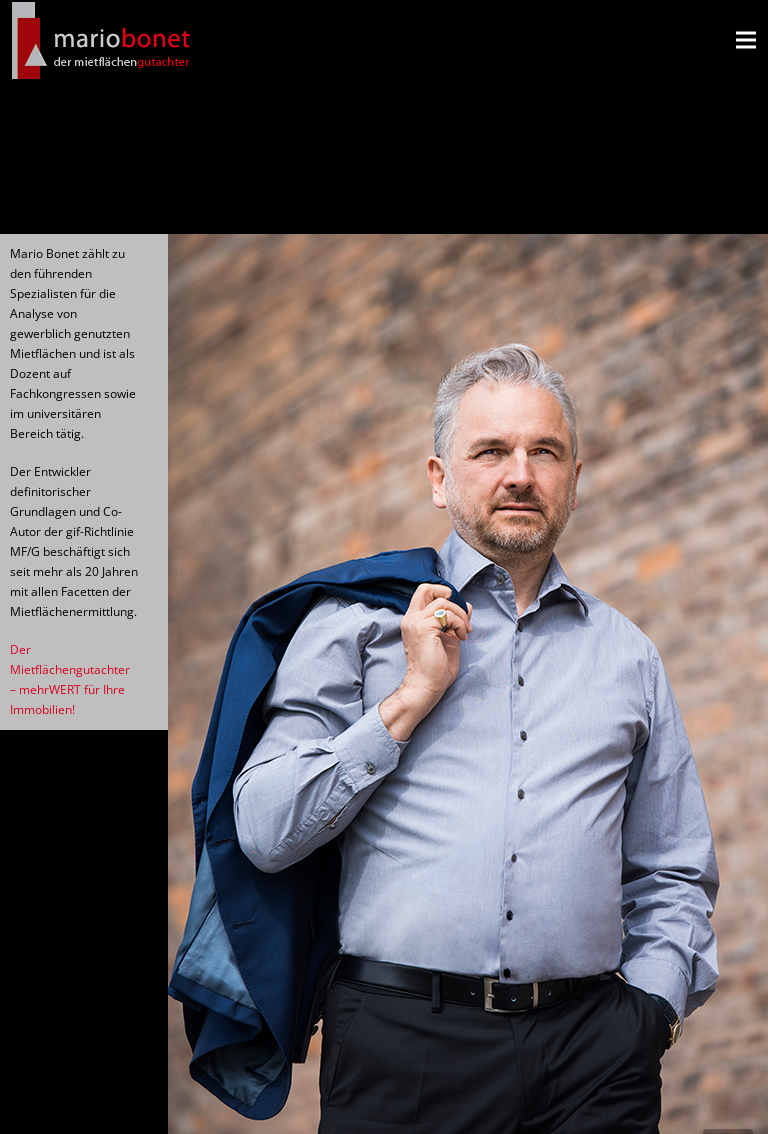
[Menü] (745, 40)
